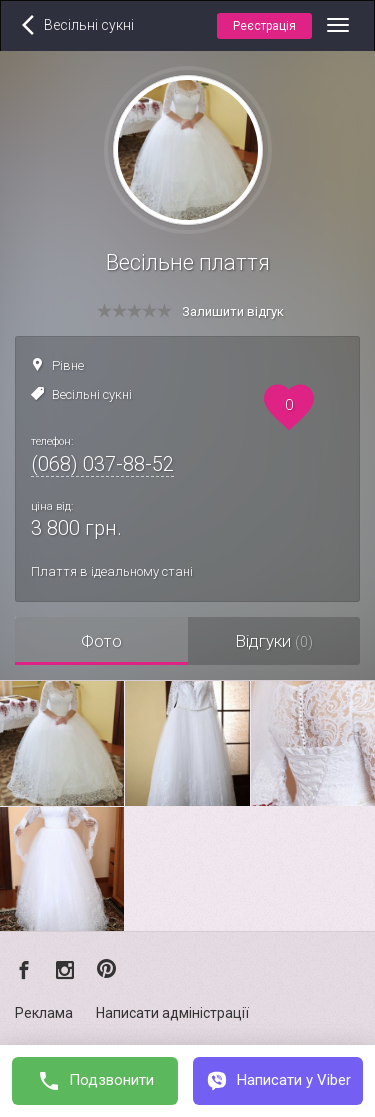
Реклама (44, 1013)
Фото (101, 641)
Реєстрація (264, 26)
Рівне (68, 365)
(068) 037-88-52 (102, 464)
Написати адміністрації (172, 1013)
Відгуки (274, 641)
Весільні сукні (92, 394)
